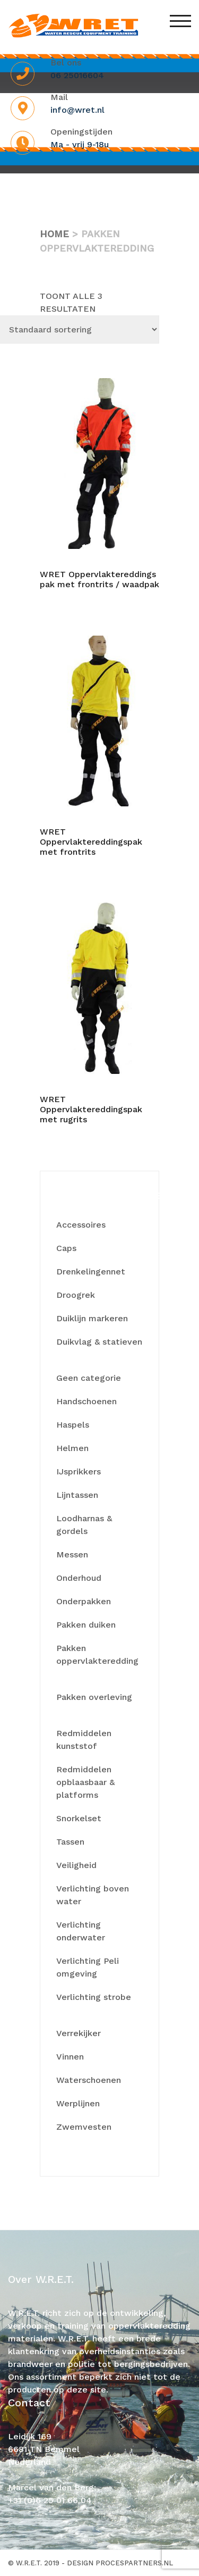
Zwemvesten (83, 2127)
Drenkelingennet (90, 1271)
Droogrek (75, 1295)
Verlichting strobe (93, 1997)
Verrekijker (78, 2033)
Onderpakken (83, 1601)
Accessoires (81, 1225)
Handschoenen (86, 1401)
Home (54, 233)
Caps (66, 1248)
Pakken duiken (86, 1625)
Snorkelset (78, 1818)
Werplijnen (78, 2103)
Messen (72, 1554)
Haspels (72, 1425)
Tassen (70, 1842)
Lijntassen (77, 1495)
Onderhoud (78, 1578)
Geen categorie (88, 1378)
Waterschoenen (88, 2080)
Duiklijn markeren (92, 1318)
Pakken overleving (94, 1697)
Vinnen (70, 2057)
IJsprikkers (78, 1471)
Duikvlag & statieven (99, 1342)
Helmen (72, 1448)
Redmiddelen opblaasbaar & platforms (85, 1782)
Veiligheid (76, 1865)
